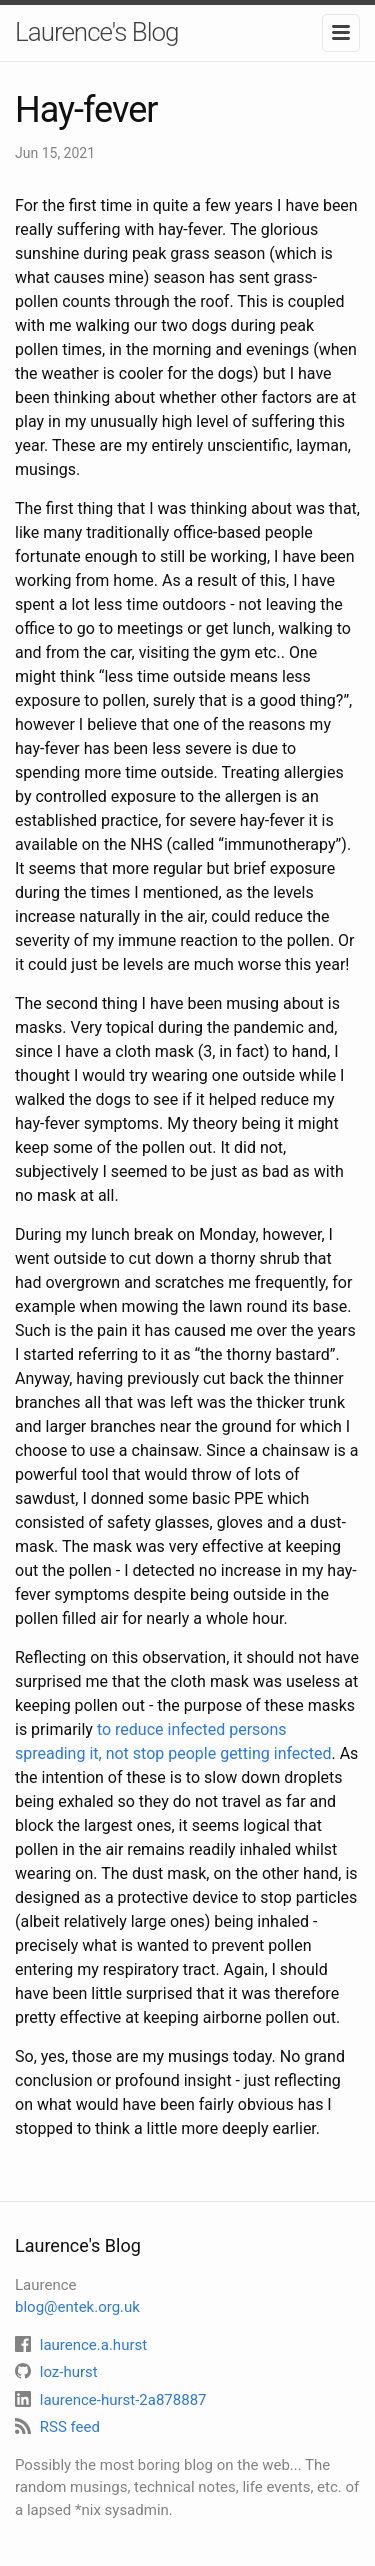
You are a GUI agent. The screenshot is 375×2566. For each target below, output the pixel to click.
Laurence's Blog (97, 32)
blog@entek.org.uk (77, 2307)
